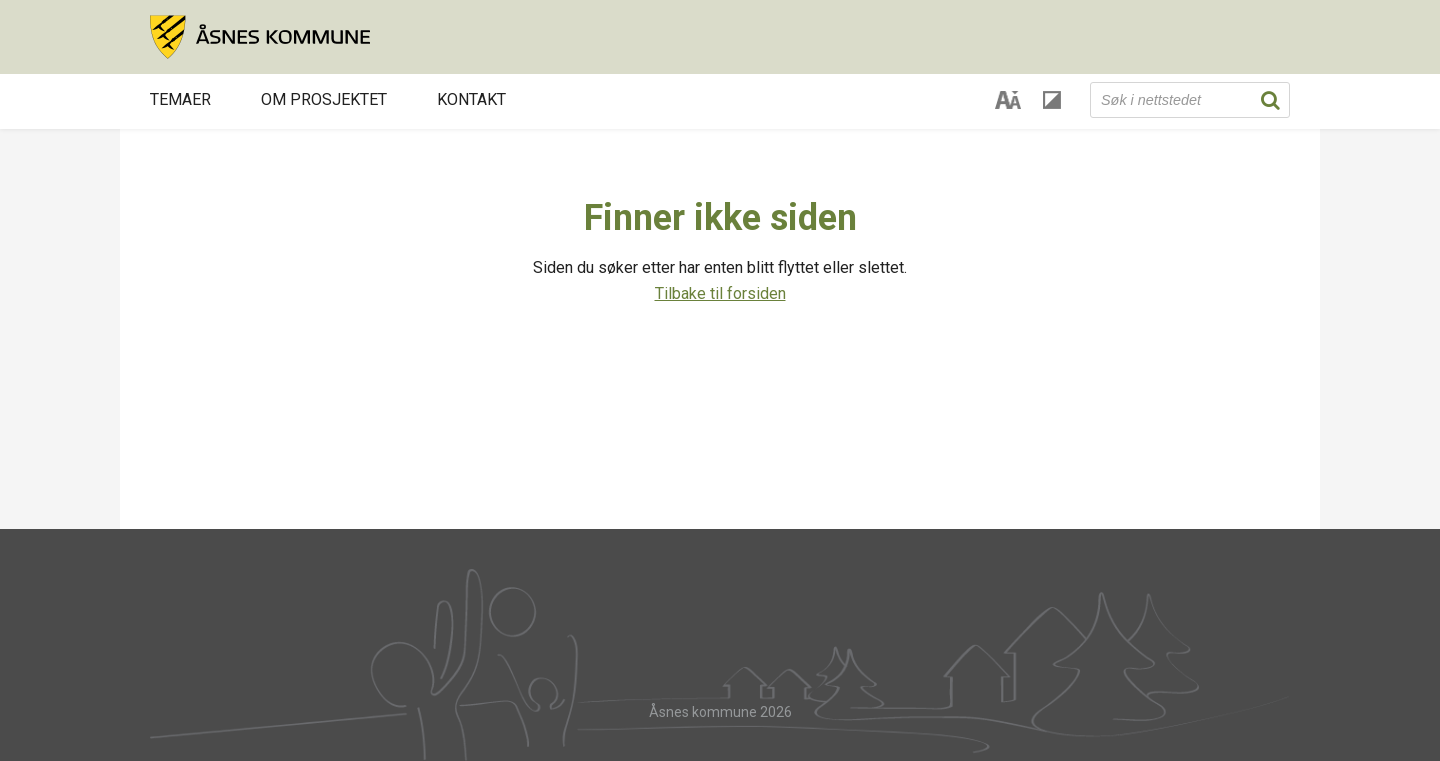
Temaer (180, 99)
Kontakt (471, 99)
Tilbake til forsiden (720, 293)
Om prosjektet (324, 99)
